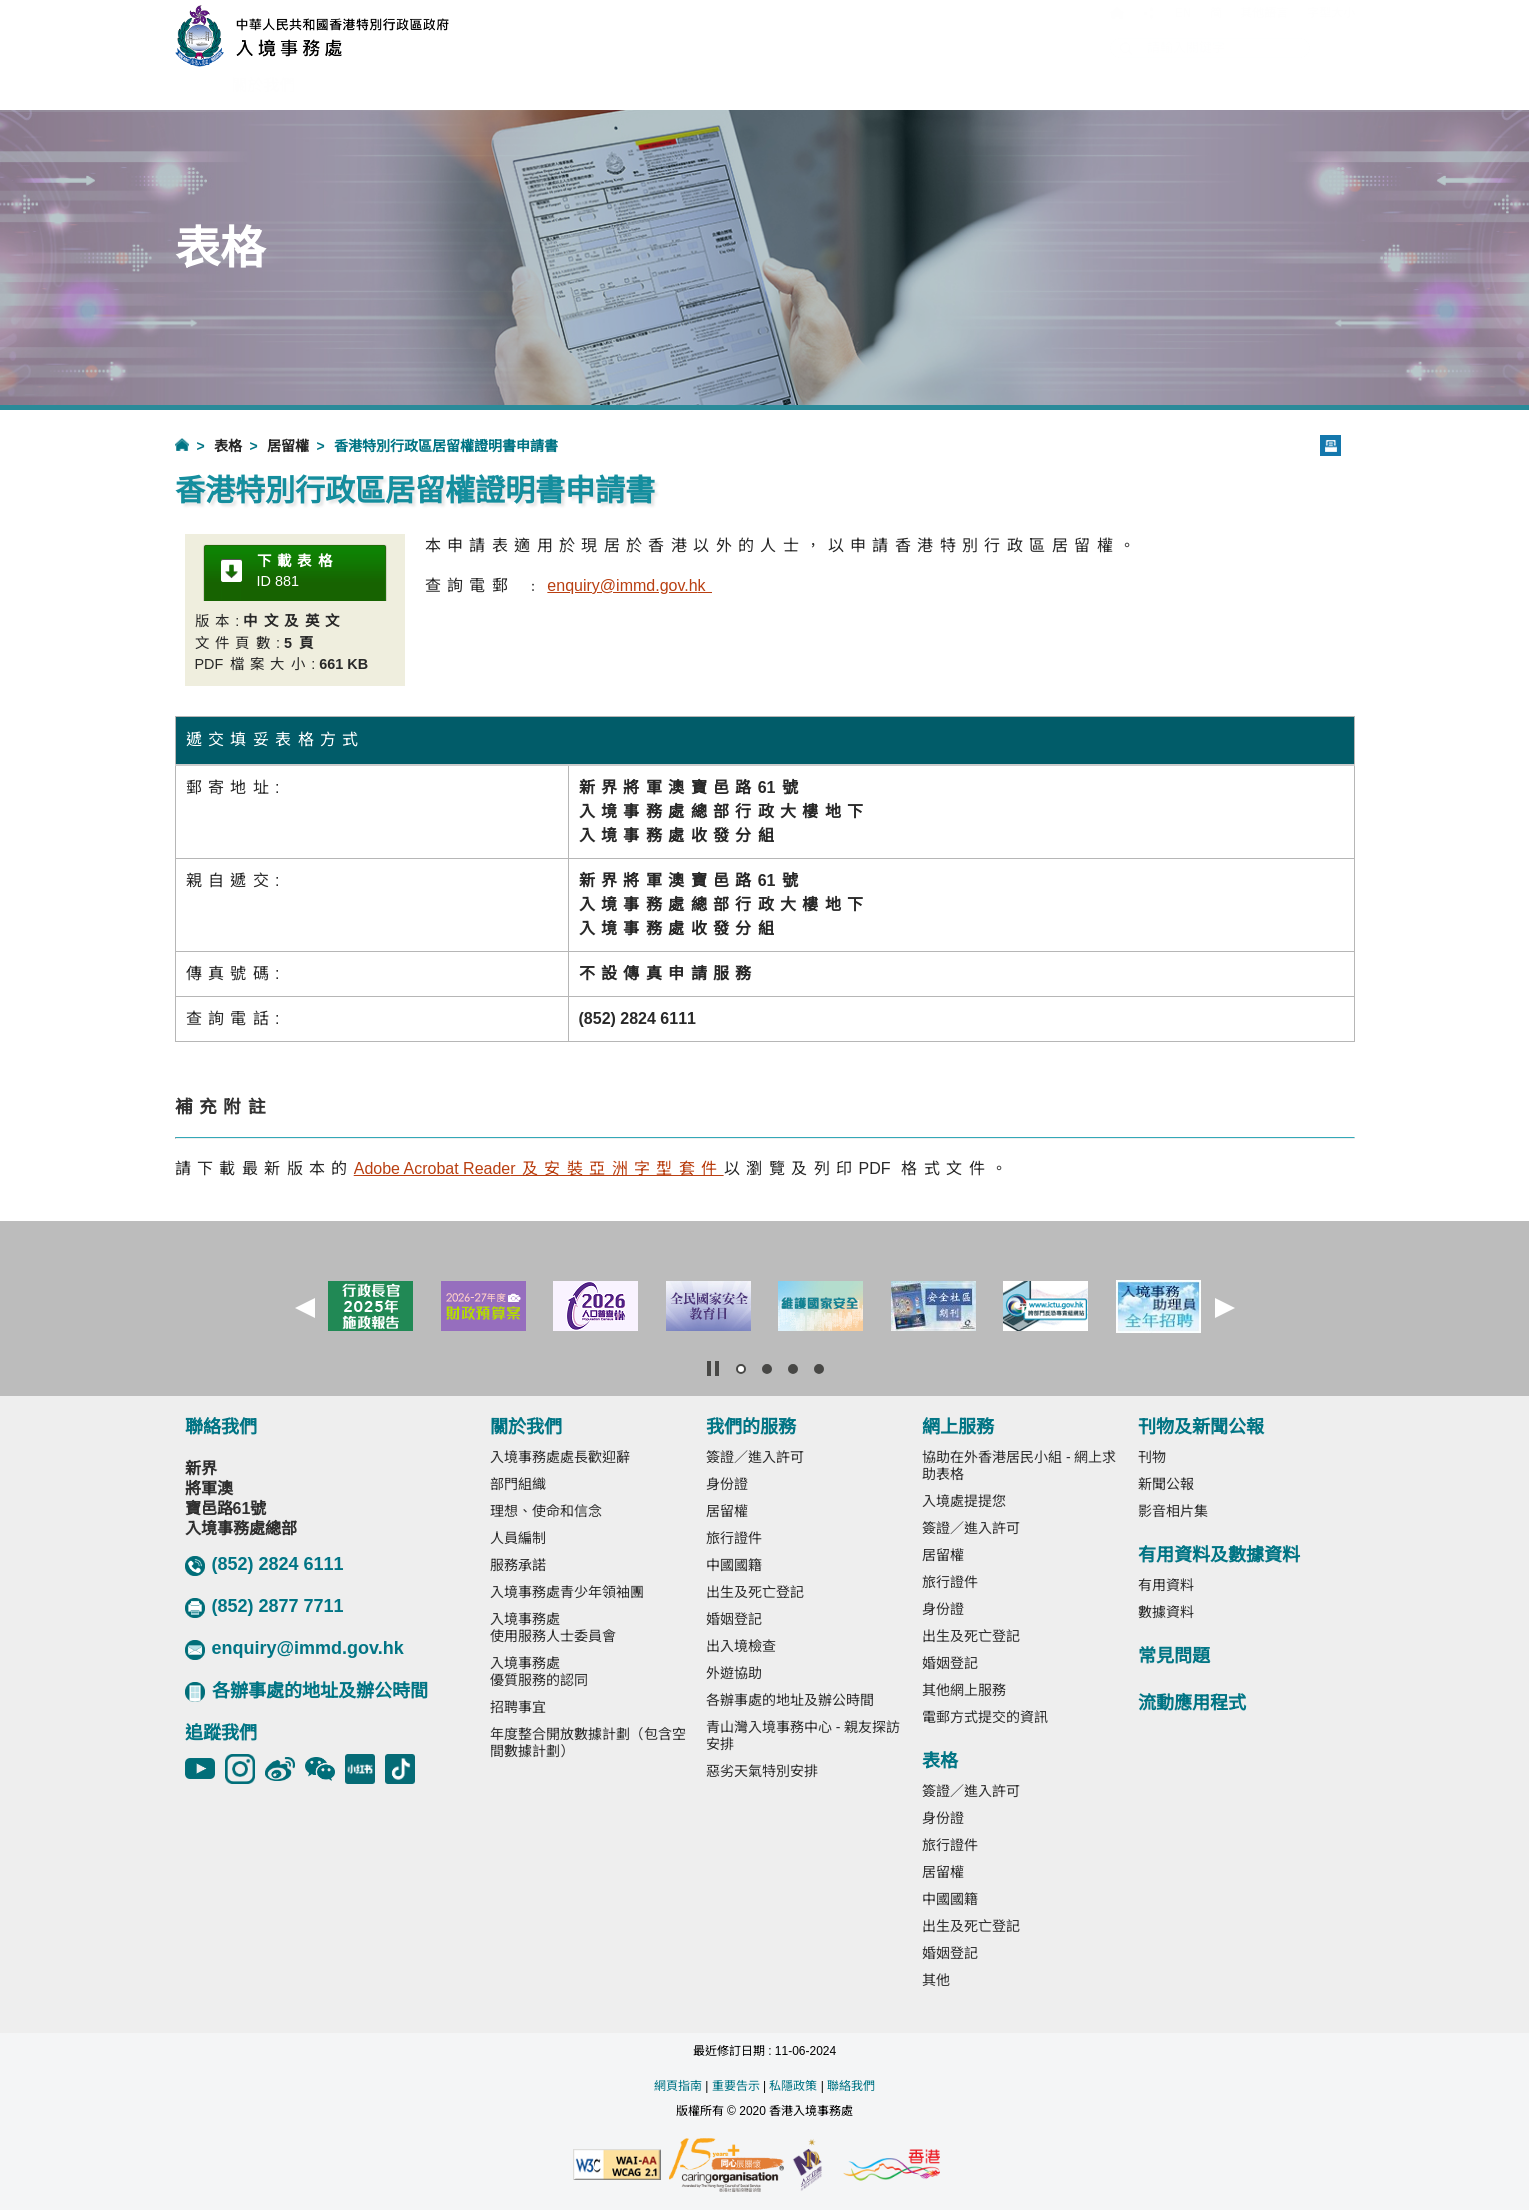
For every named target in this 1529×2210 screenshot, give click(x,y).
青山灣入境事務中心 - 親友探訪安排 (803, 1735)
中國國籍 (734, 1565)
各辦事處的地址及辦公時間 (306, 1691)
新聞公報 (1166, 1484)
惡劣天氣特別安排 (762, 1771)
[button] (305, 1308)
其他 (936, 1980)
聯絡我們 (851, 2086)
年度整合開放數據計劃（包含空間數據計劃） (588, 1742)
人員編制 (518, 1538)
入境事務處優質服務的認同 (539, 1671)
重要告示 (736, 2086)
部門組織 (518, 1484)
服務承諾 (518, 1565)
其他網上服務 (964, 1690)
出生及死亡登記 (755, 1592)
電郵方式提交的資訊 (985, 1717)
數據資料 (1166, 1612)
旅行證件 (734, 1538)
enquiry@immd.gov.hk (294, 1649)
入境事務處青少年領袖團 (567, 1592)
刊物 (1152, 1457)
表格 (228, 446)
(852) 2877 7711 (264, 1607)
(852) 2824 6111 (264, 1565)
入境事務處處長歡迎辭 (560, 1457)
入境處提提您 (964, 1501)
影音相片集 (1173, 1511)
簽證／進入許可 (755, 1457)
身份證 (727, 1484)
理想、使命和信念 (546, 1511)
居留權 (288, 446)
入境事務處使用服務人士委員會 (553, 1627)
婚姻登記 (734, 1619)
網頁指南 (678, 2086)
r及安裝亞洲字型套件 (539, 1168)
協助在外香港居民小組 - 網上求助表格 (1019, 1465)
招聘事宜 (518, 1707)
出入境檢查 (741, 1646)
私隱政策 (793, 2086)
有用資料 (1166, 1585)
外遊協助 (734, 1673)
